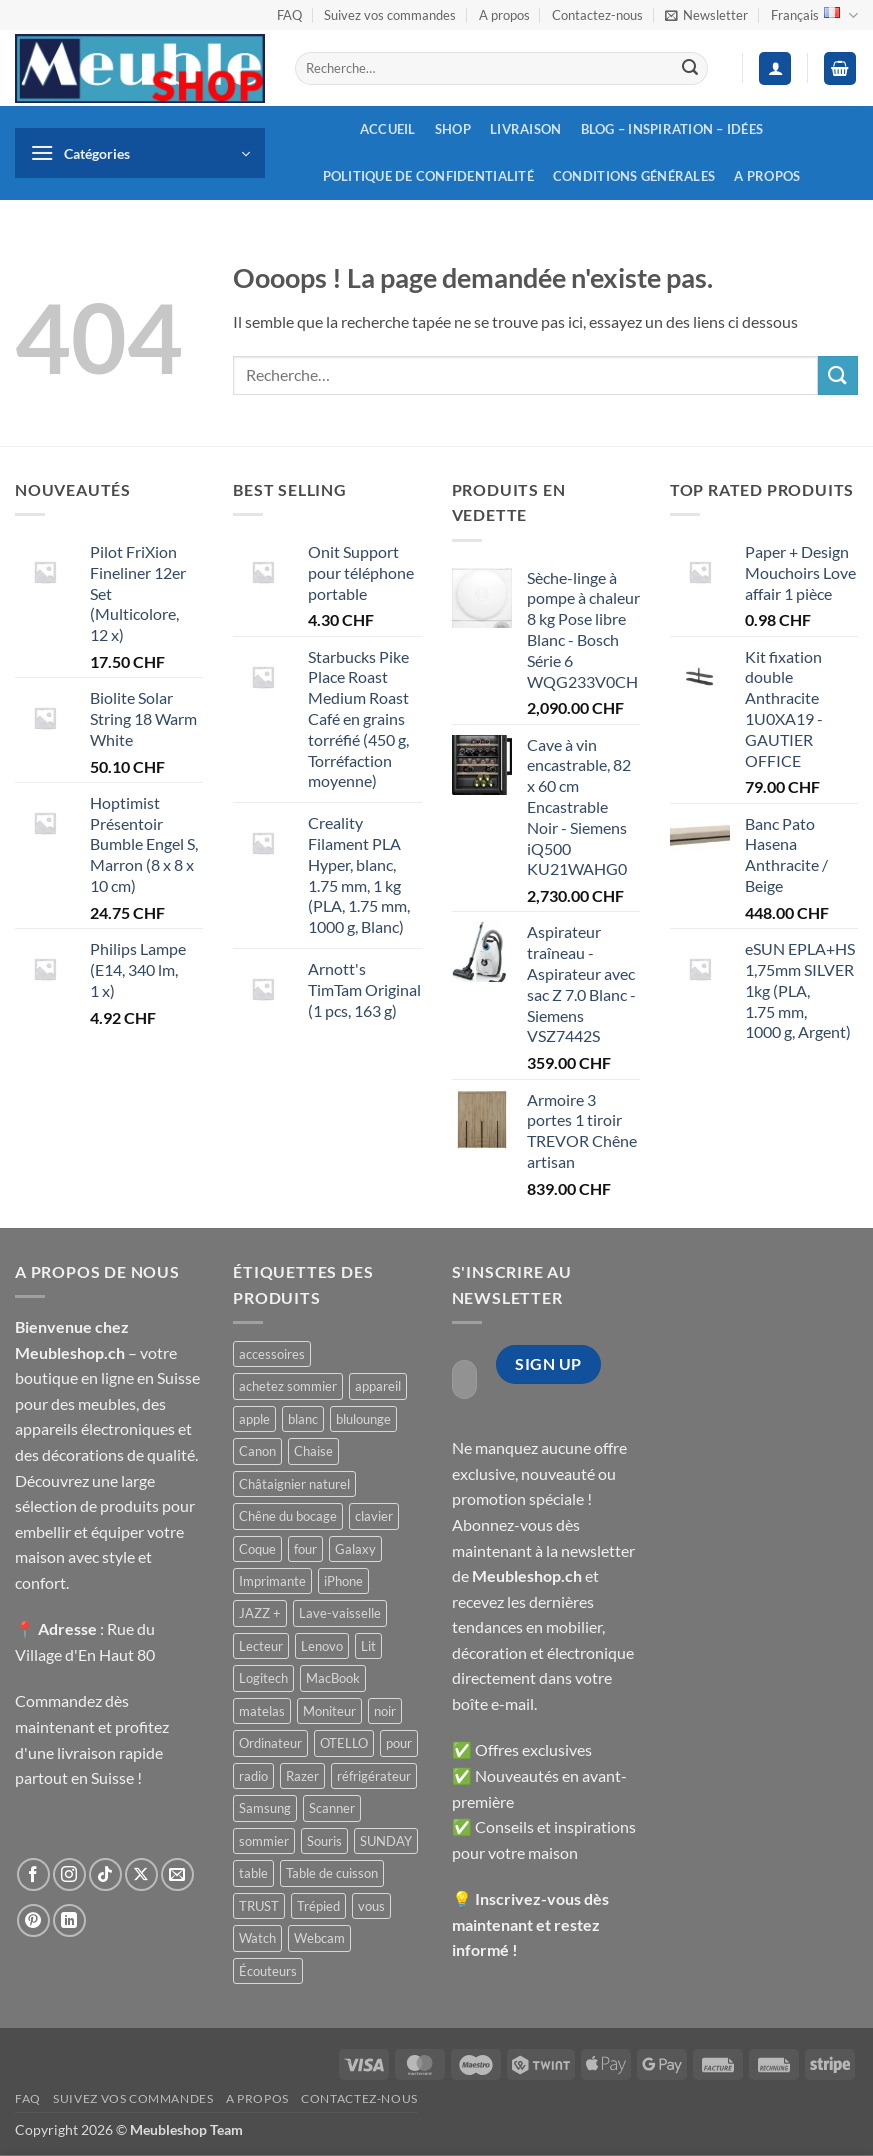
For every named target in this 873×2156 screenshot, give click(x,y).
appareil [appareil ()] (378, 1386)
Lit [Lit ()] (368, 1646)
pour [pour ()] (399, 1743)
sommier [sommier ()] (264, 1841)
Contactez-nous (597, 15)
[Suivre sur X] (141, 1874)
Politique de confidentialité (428, 176)
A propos (504, 15)
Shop (453, 129)
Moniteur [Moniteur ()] (329, 1711)
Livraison (525, 129)
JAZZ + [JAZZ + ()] (260, 1613)
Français (814, 15)
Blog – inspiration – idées (672, 129)
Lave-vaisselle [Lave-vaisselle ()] (340, 1613)
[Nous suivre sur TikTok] (105, 1874)
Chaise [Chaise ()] (313, 1451)
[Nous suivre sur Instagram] (69, 1874)
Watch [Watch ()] (257, 1938)
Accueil (388, 129)
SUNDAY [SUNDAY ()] (386, 1841)
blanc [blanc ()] (303, 1419)
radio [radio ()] (253, 1776)
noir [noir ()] (385, 1711)
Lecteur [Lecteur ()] (261, 1646)
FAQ (289, 15)
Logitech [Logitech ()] (263, 1678)
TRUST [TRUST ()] (259, 1906)
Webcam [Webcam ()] (319, 1938)
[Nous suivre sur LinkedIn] (69, 1920)
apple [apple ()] (254, 1419)
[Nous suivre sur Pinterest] (33, 1920)
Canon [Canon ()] (257, 1451)
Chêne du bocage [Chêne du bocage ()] (288, 1516)
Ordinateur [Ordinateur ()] (270, 1743)
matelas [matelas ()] (262, 1711)
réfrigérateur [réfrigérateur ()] (374, 1776)
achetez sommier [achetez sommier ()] (288, 1386)
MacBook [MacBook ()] (333, 1678)
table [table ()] (253, 1873)
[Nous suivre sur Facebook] (33, 1874)
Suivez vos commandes (390, 15)
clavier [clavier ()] (374, 1516)
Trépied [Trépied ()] (318, 1906)
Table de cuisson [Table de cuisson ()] (332, 1873)
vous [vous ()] (371, 1906)
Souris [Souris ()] (324, 1841)
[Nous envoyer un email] (177, 1874)
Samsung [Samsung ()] (265, 1808)
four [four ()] (305, 1549)
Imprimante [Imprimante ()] (272, 1581)
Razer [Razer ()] (302, 1776)
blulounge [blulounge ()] (363, 1419)
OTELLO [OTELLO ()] (344, 1743)
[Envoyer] (690, 69)
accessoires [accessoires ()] (272, 1354)
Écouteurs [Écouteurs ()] (268, 1971)
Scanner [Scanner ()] (332, 1808)
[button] (706, 15)
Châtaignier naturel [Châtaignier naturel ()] (294, 1484)
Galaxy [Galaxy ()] (355, 1549)
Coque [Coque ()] (257, 1549)
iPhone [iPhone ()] (343, 1581)
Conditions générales (634, 176)
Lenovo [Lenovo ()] (322, 1646)
